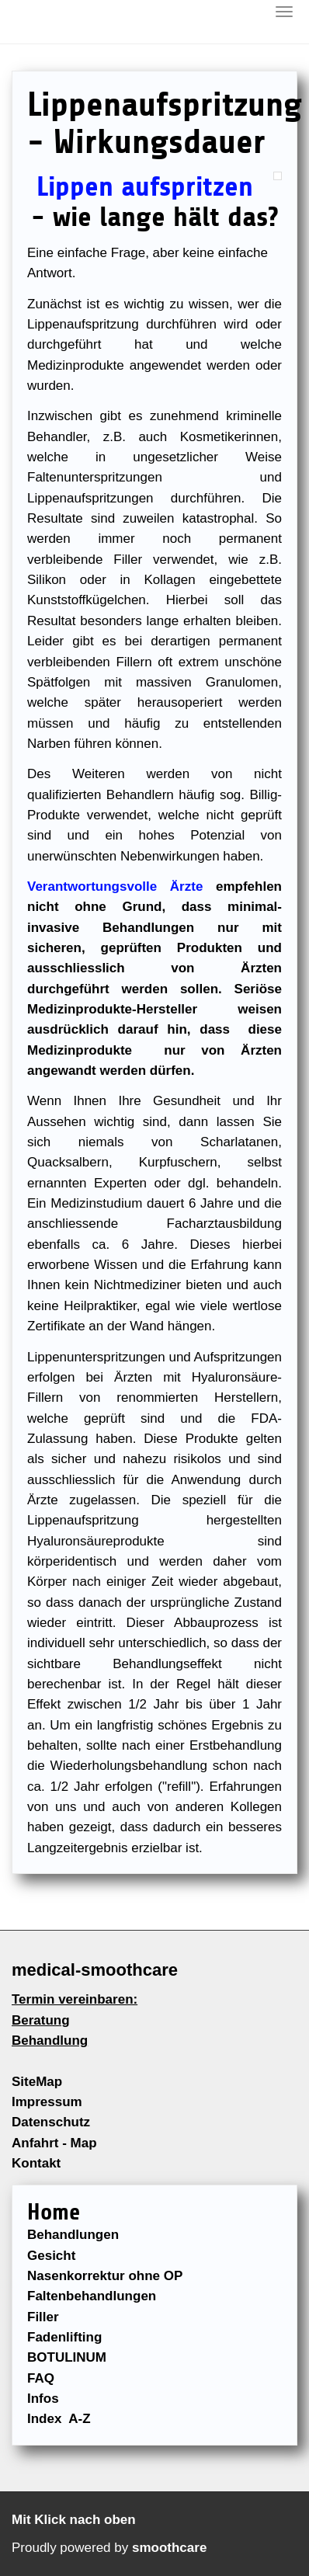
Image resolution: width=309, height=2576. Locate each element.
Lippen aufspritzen (144, 187)
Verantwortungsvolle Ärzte (115, 886)
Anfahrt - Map (54, 2143)
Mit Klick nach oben (74, 2519)
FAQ (40, 2378)
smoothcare (169, 2547)
